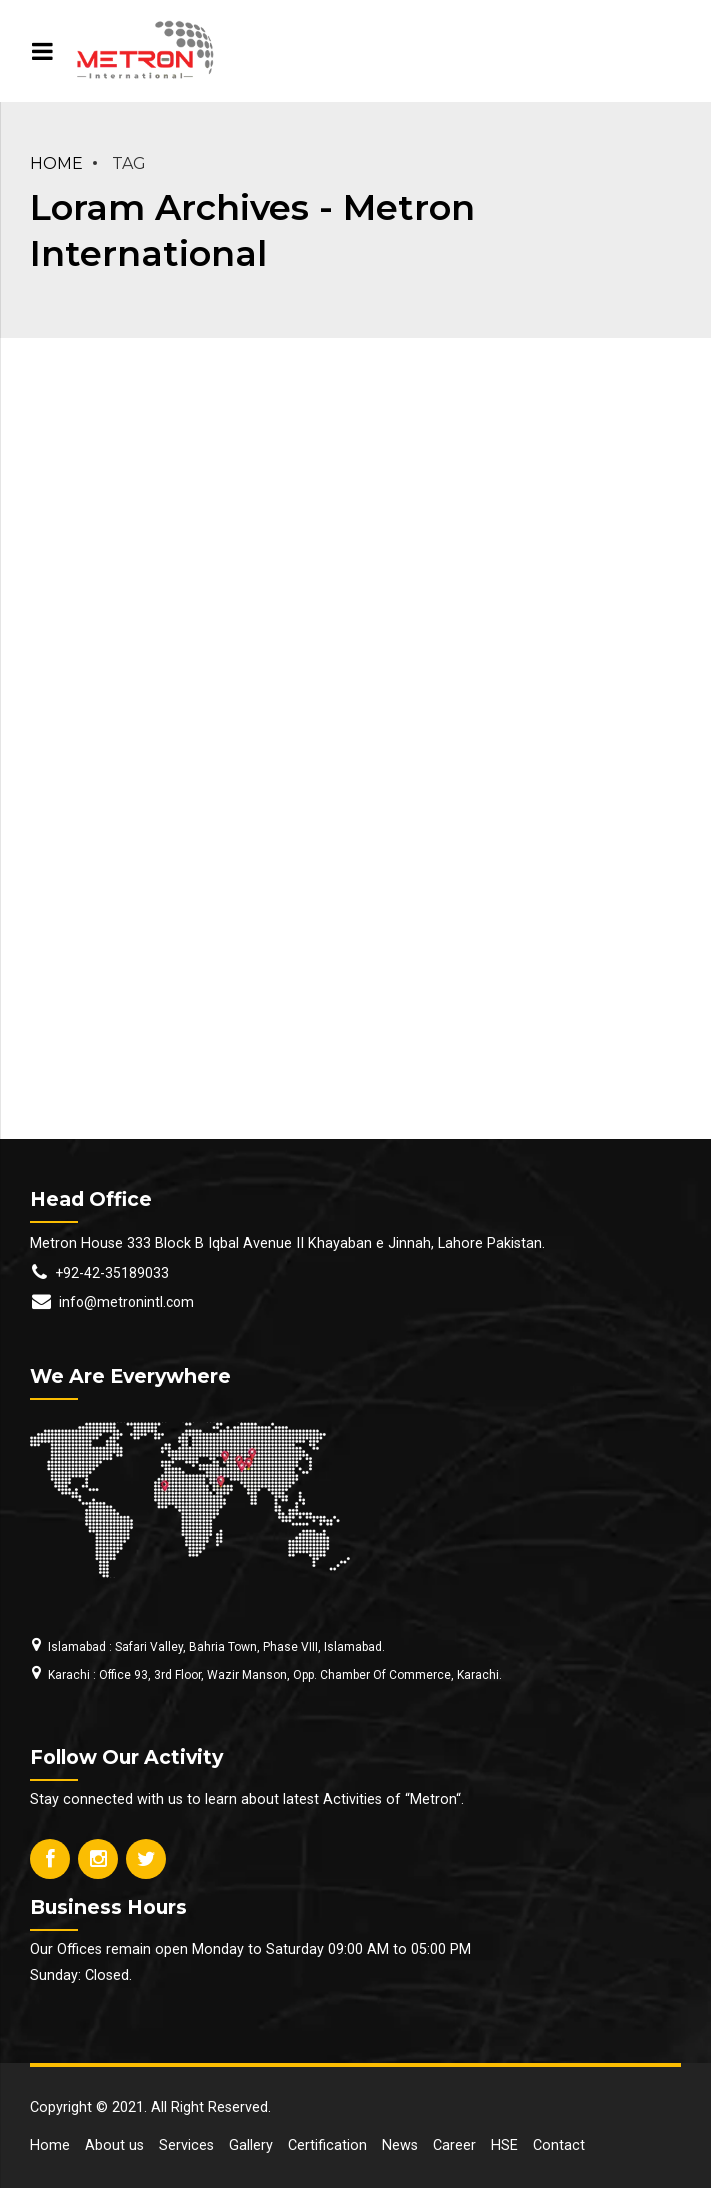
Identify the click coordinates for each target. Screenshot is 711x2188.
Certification (327, 2145)
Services (186, 2145)
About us (114, 2145)
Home (56, 163)
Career (454, 2145)
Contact (559, 2145)
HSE (504, 2145)
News (400, 2145)
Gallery (251, 2145)
